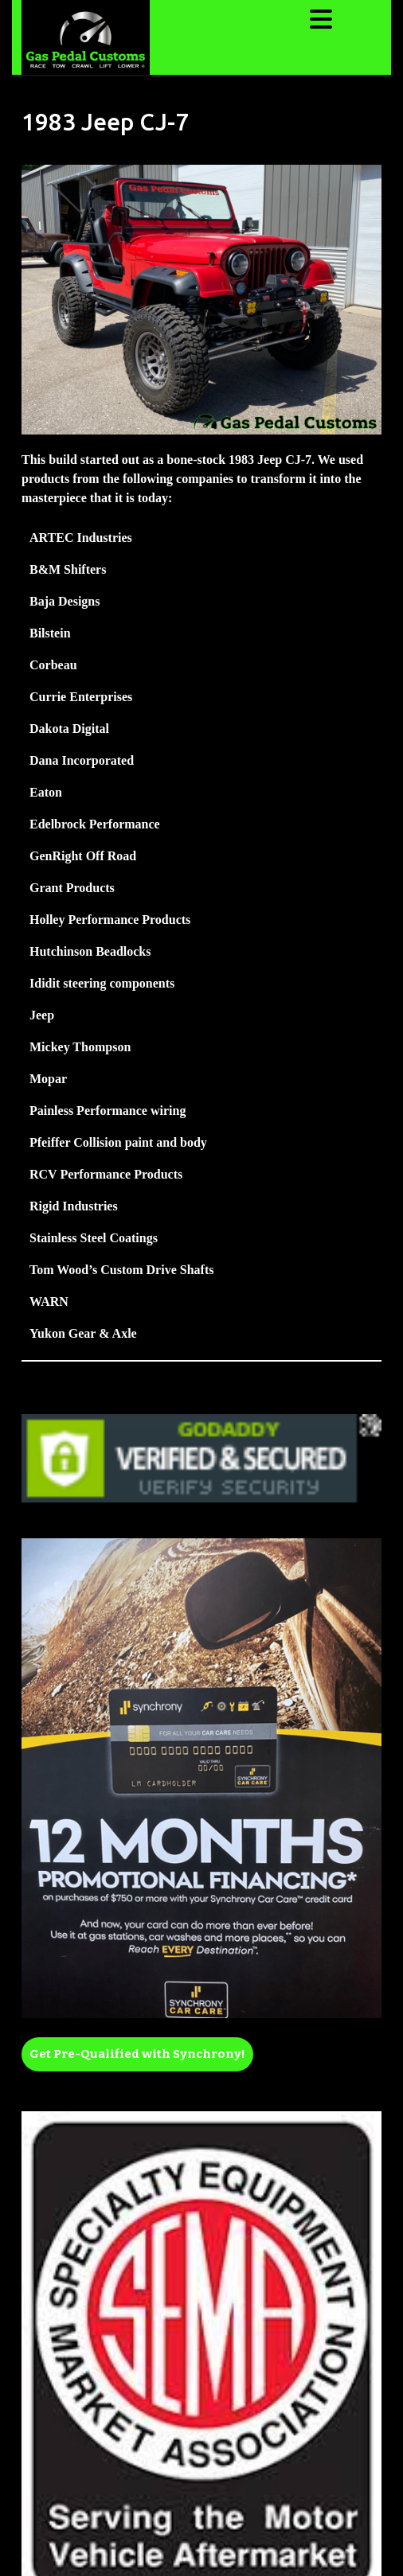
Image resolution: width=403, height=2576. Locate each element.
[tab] (323, 19)
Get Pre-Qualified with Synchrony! (137, 2054)
